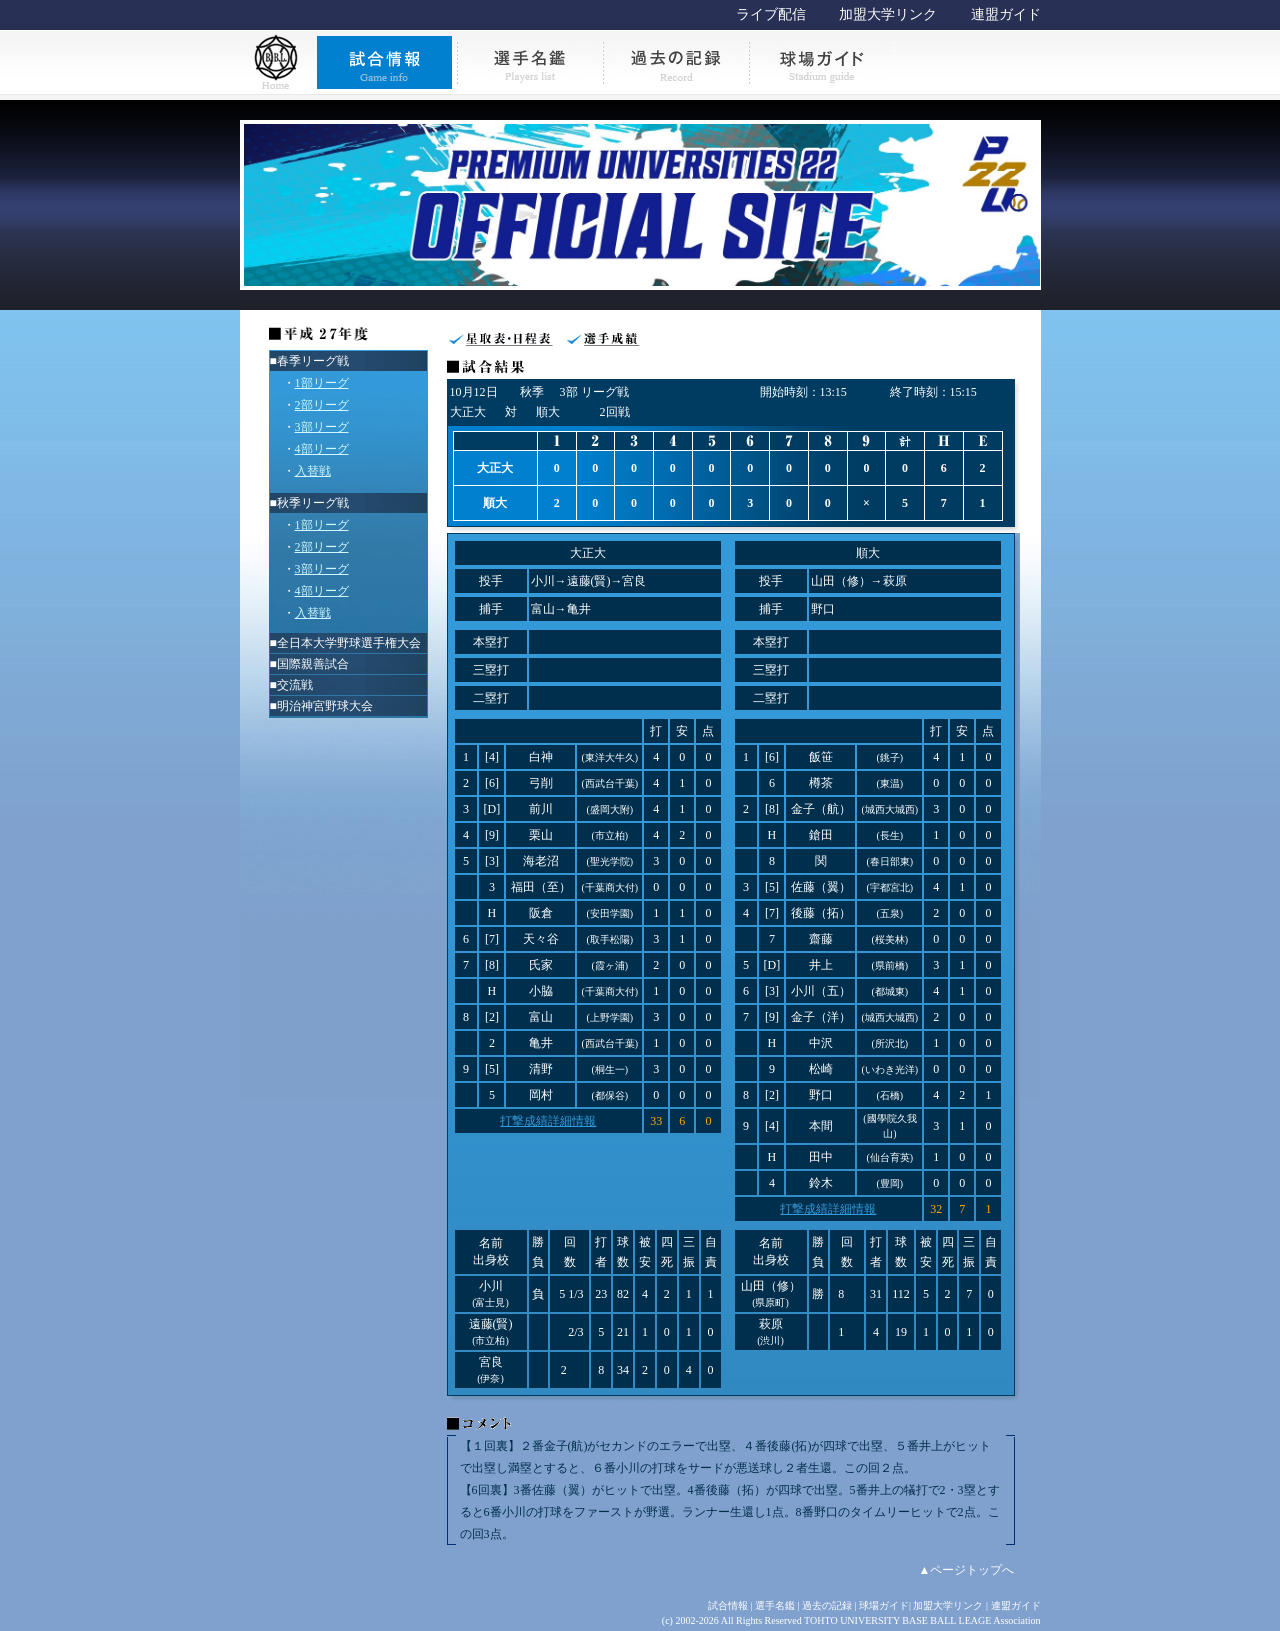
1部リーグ (322, 383)
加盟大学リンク (888, 14)
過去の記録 (827, 1605)
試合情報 (728, 1605)
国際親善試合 (313, 664)
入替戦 (313, 471)
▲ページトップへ (967, 1570)
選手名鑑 (775, 1605)
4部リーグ (322, 449)
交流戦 (295, 685)
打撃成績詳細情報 (548, 1121)
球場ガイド (884, 1605)
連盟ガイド (1006, 14)
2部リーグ (322, 405)
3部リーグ (322, 427)
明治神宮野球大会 (325, 706)
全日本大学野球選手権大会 (349, 643)
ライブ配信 (771, 14)
